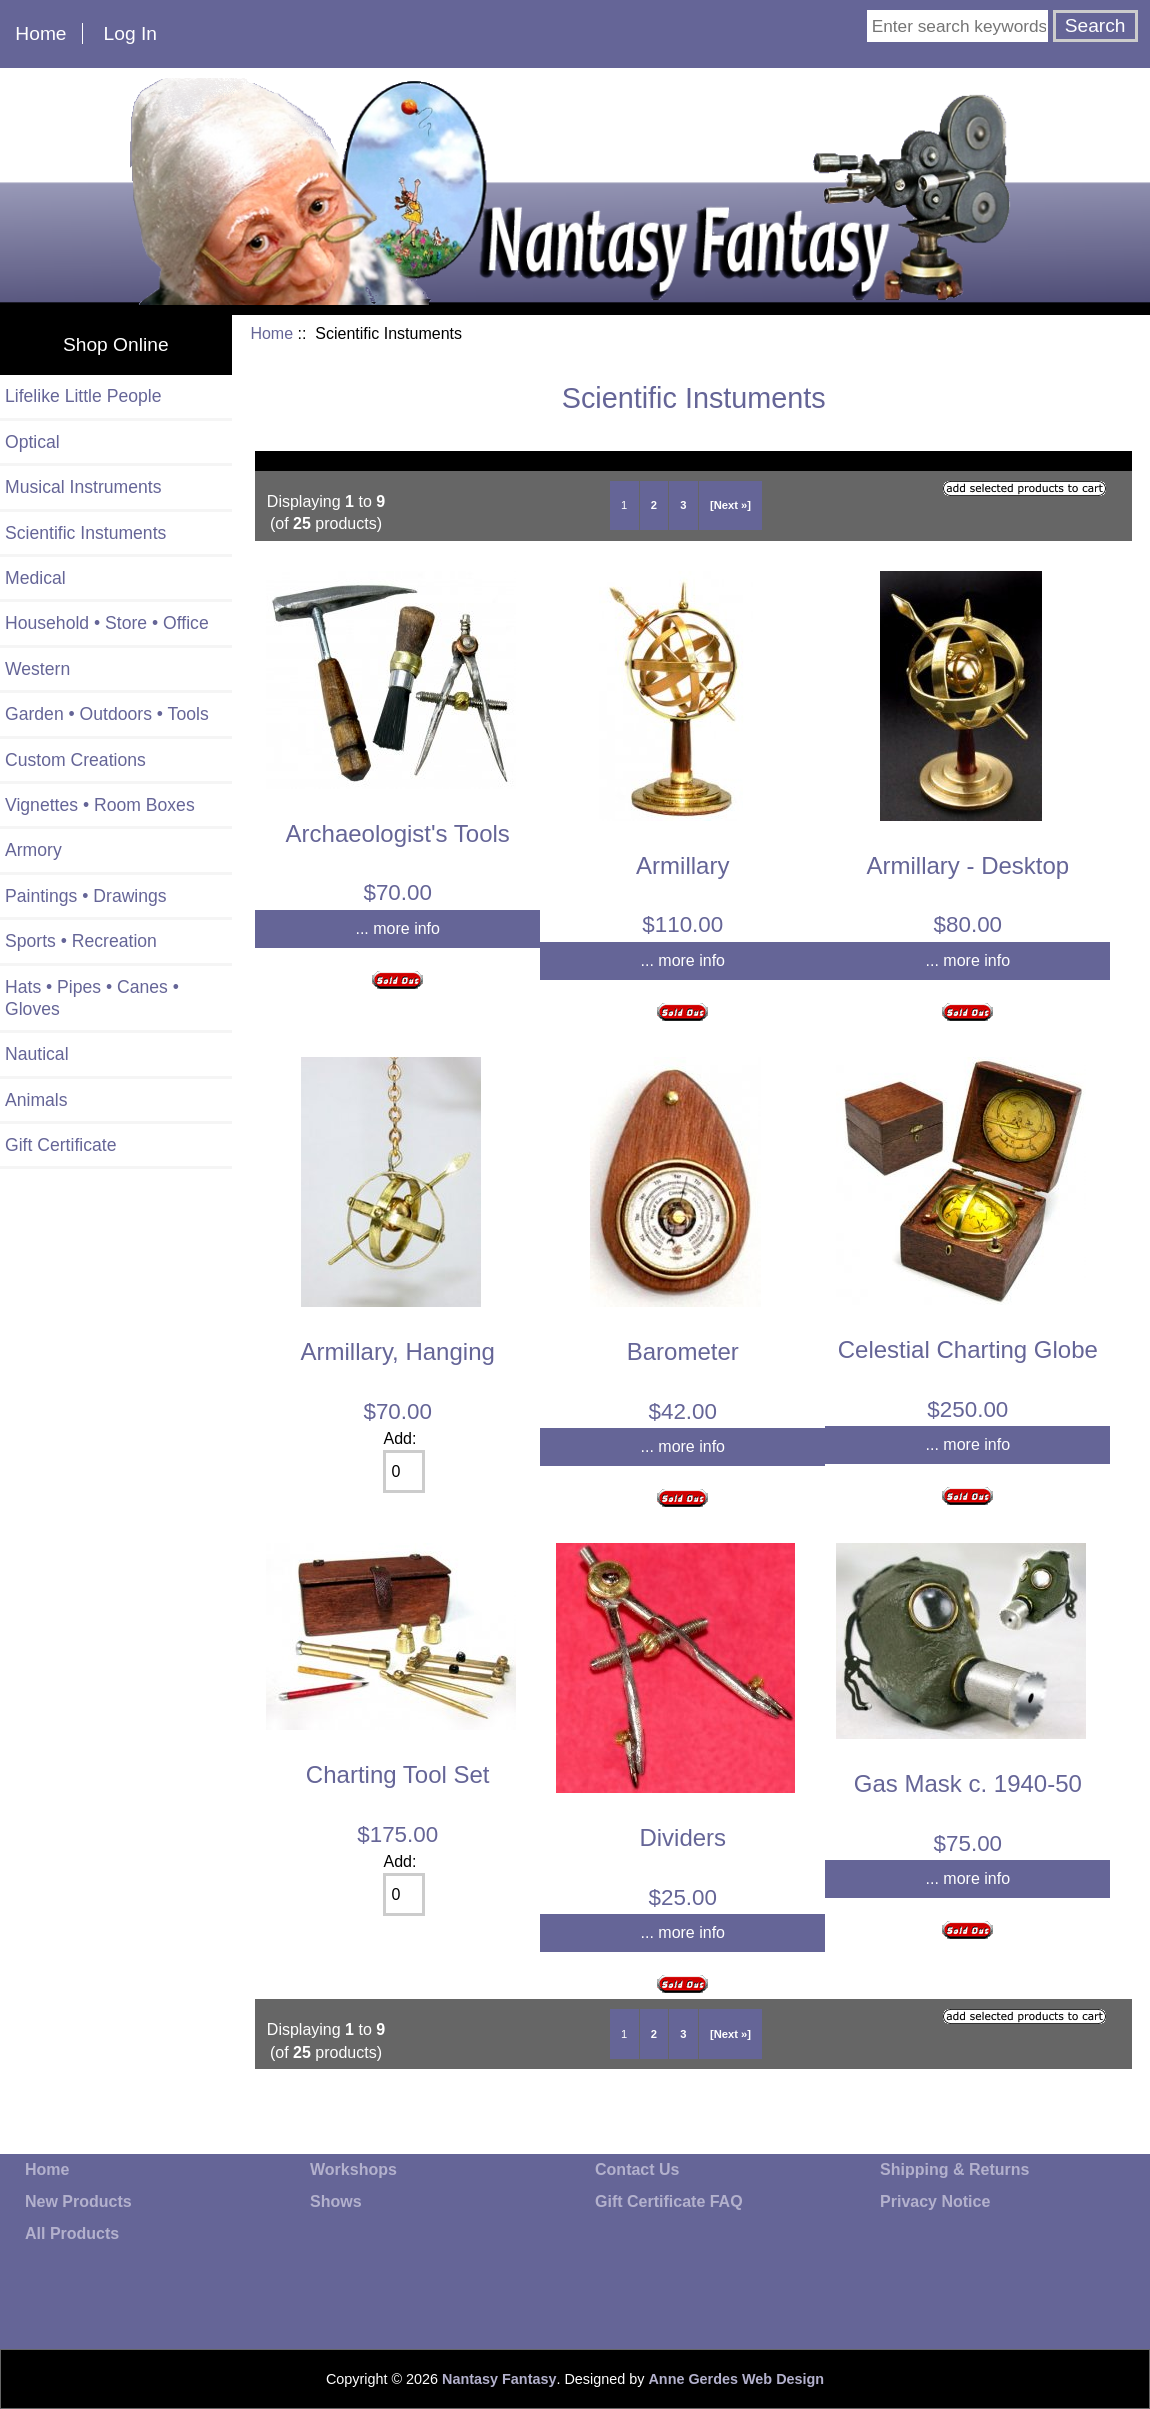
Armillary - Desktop (967, 865)
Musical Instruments (83, 487)
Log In (130, 33)
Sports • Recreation (81, 941)
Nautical (37, 1054)
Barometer (683, 1351)
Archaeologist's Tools (398, 833)
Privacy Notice (935, 2201)
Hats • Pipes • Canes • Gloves (92, 998)
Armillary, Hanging (398, 1351)
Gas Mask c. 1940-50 (968, 1783)
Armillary (682, 865)
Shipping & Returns (954, 2169)
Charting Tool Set (398, 1774)
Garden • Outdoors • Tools (107, 714)
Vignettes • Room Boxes (100, 805)
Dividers (682, 1837)
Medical (35, 578)
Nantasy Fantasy (499, 2379)
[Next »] (730, 505)
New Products (78, 2201)
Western (37, 669)
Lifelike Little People (83, 396)
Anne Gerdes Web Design (736, 2379)
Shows (336, 2201)
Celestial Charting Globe (968, 1349)
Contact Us (637, 2169)
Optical (32, 442)
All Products (72, 2233)
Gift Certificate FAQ (669, 2201)
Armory (33, 850)
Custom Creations (75, 760)
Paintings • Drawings (86, 896)
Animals (36, 1100)
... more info (397, 928)
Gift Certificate (60, 1145)
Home (40, 33)
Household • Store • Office (107, 623)
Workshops (353, 2169)
